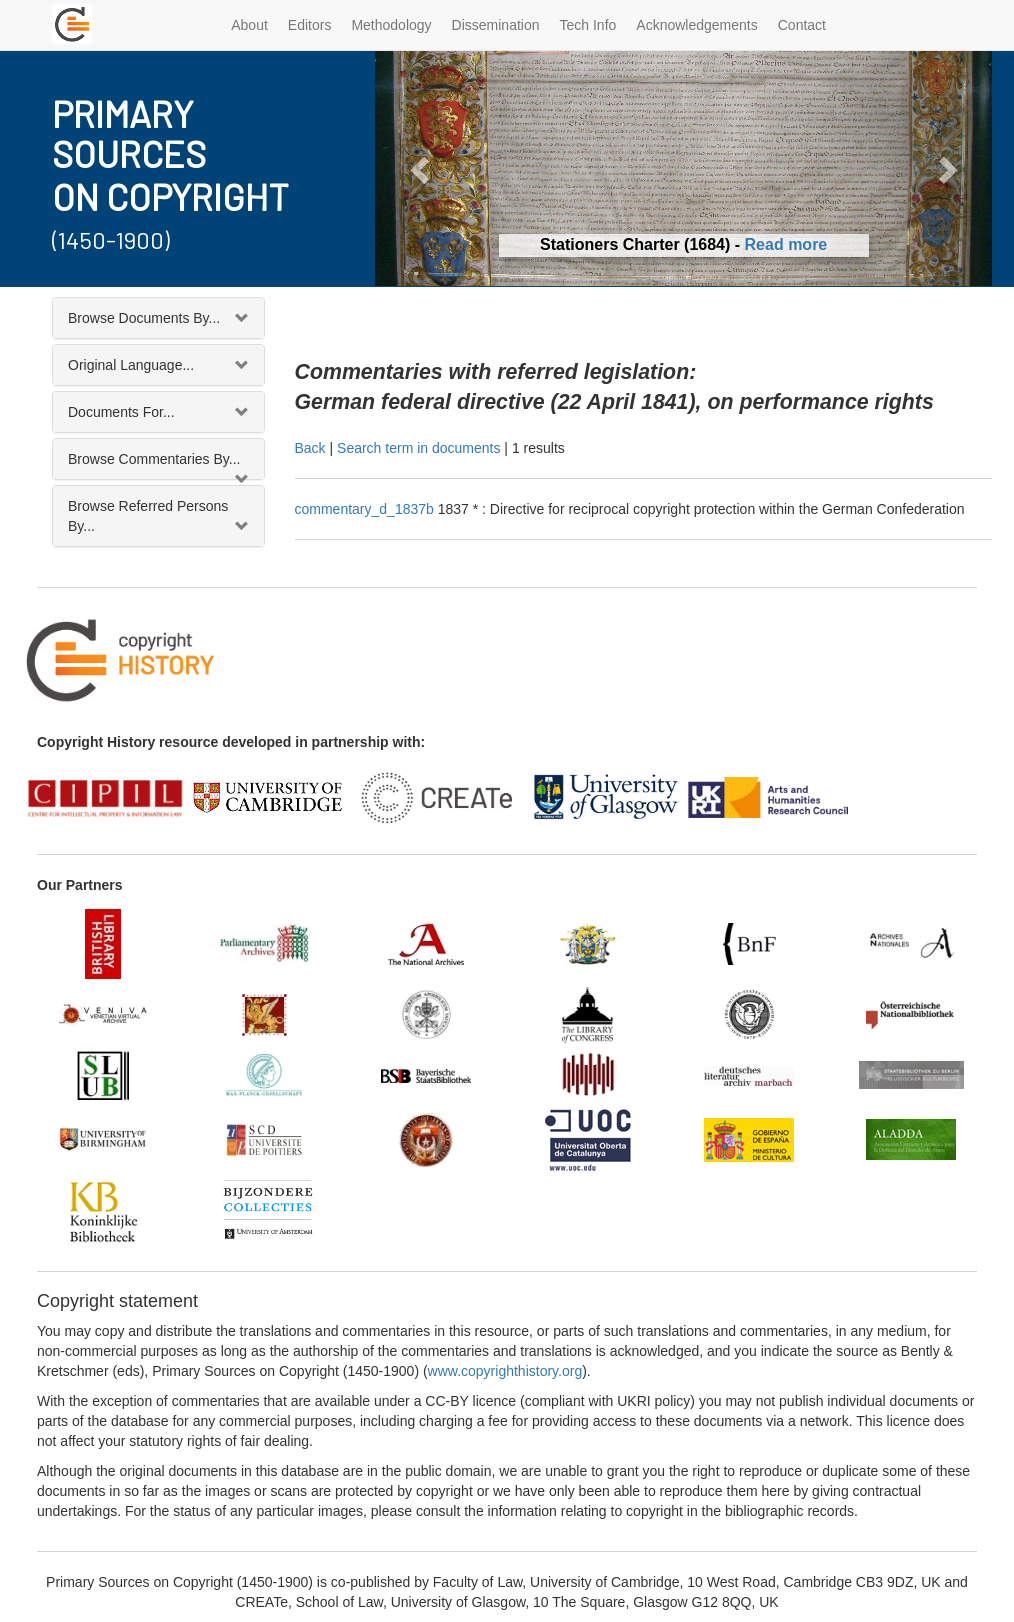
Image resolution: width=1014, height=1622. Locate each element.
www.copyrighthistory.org (505, 1371)
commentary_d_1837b (366, 509)
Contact (802, 25)
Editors (310, 25)
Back (310, 448)
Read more (786, 244)
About (249, 25)
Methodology (391, 25)
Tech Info (588, 25)
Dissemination (496, 25)
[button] (421, 168)
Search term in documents (418, 448)
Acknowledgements (696, 25)
